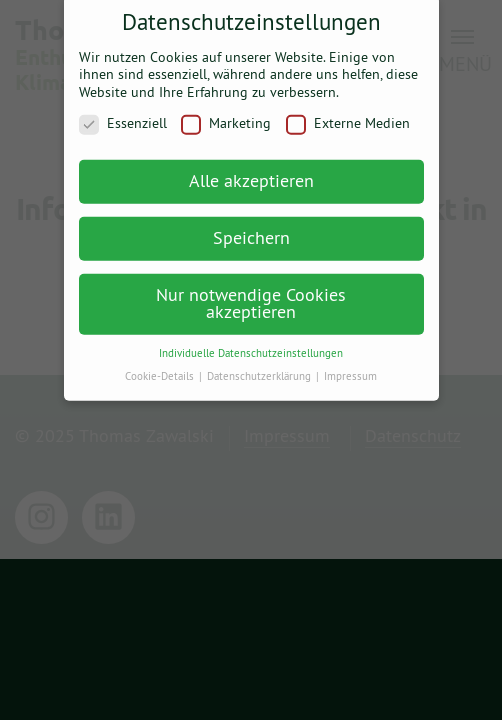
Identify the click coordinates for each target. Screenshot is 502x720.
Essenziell (123, 117)
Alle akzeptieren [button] (251, 173)
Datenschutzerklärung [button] (260, 369)
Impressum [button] (350, 369)
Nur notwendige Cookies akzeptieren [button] (251, 296)
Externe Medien (348, 117)
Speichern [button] (251, 230)
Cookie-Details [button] (161, 369)
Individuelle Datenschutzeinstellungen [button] (251, 346)
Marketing (226, 117)
